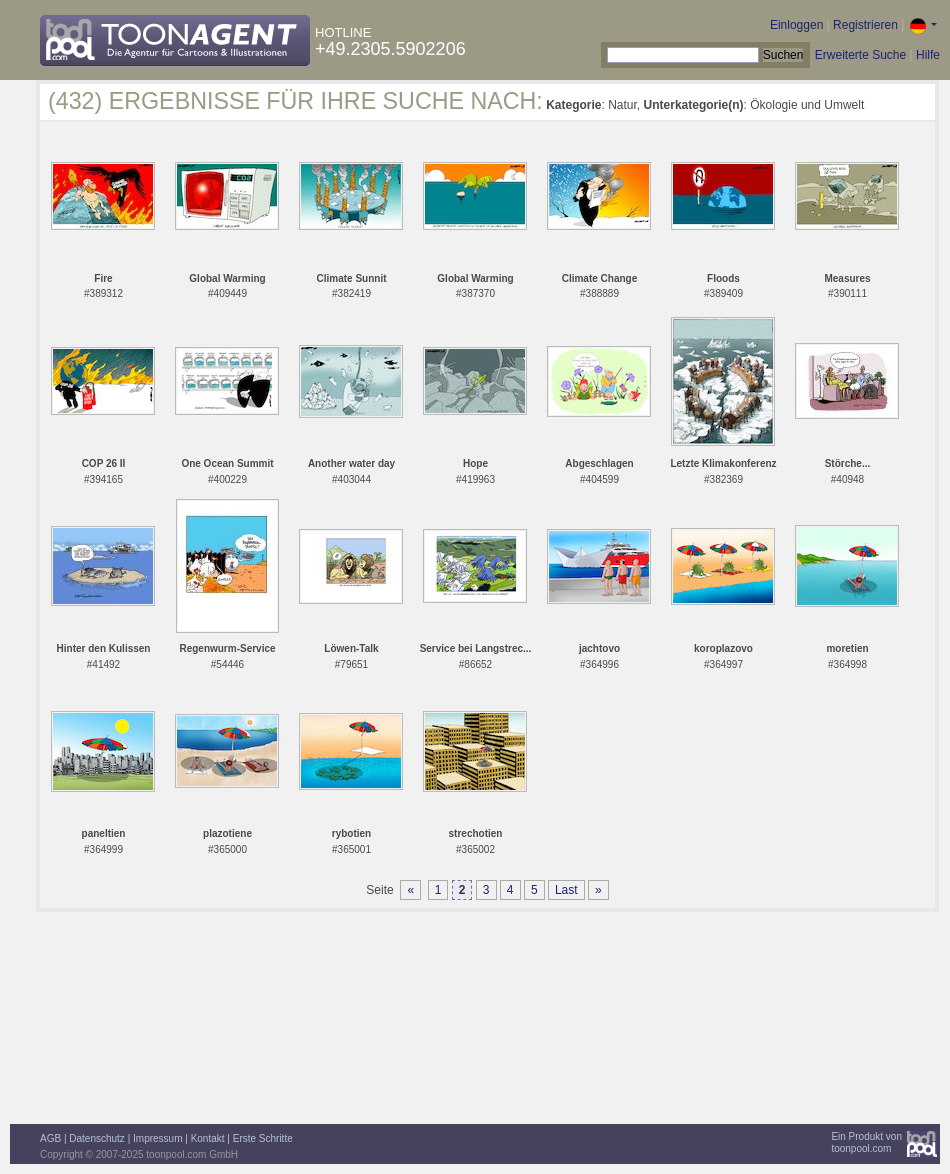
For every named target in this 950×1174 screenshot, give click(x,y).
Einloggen (796, 25)
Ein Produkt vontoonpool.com (866, 1142)
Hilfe (928, 55)
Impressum (157, 1138)
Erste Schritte (263, 1138)
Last (566, 890)
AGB (50, 1138)
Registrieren (865, 25)
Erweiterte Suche (860, 55)
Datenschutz (97, 1138)
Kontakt (208, 1138)
